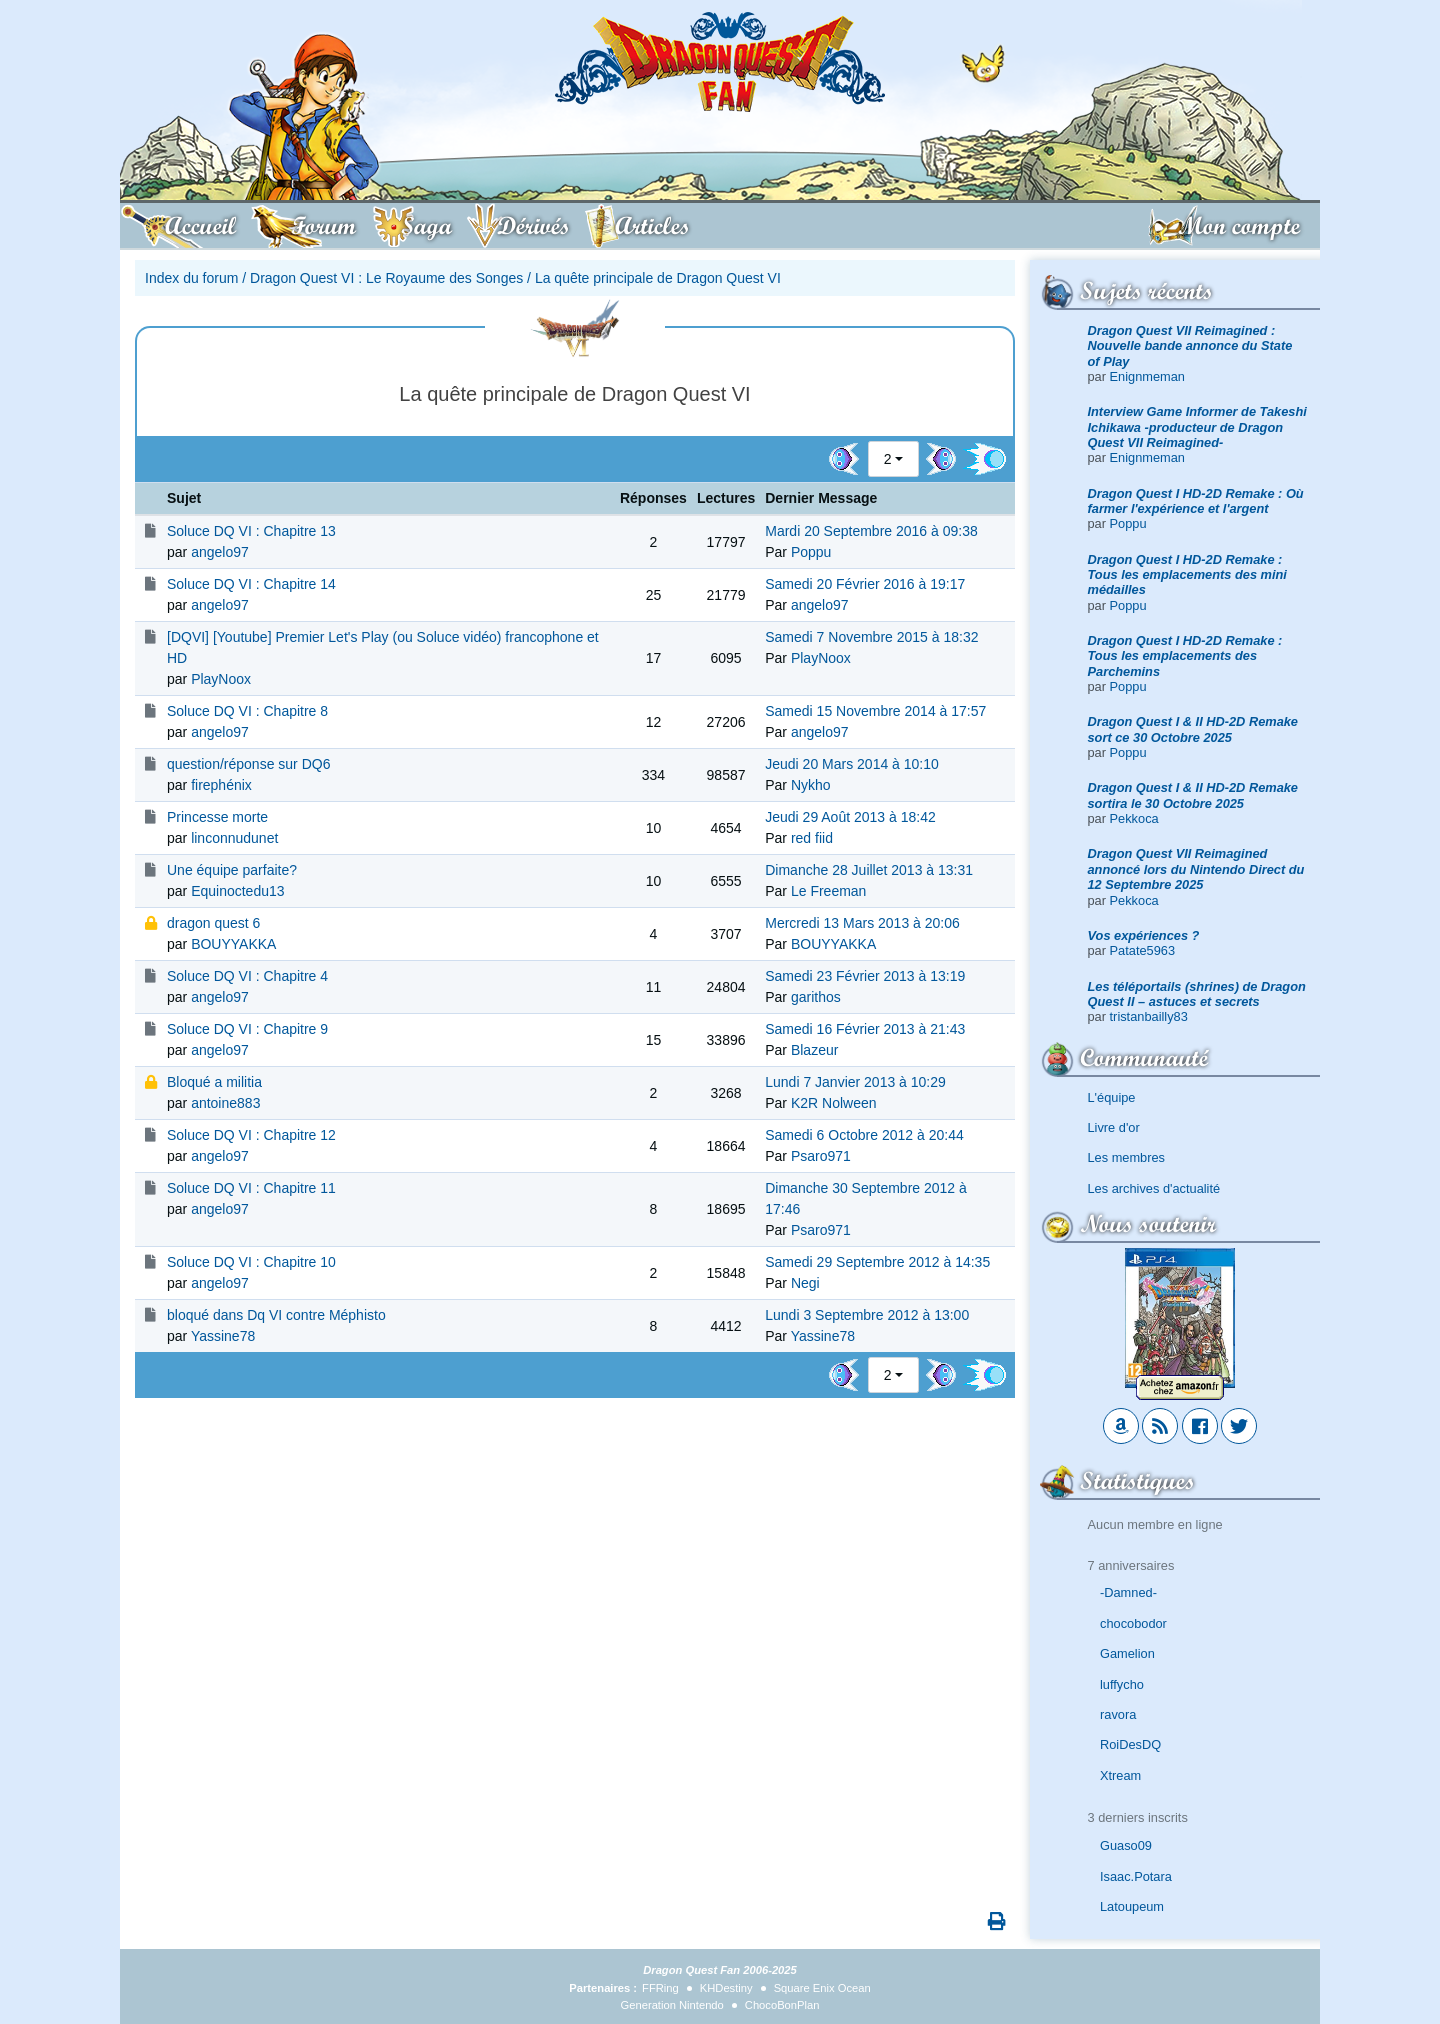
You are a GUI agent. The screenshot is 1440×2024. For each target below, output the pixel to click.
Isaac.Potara (1136, 1876)
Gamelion (1127, 1653)
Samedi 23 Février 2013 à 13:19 (865, 976)
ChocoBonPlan (782, 2005)
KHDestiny (726, 1988)
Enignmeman (1147, 376)
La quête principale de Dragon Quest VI (658, 278)
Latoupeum (1132, 1906)
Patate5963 (1142, 950)
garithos (816, 997)
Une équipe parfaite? (232, 870)
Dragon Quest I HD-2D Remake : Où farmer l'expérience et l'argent (1196, 501)
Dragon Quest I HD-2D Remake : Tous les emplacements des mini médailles (1187, 575)
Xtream (1120, 1775)
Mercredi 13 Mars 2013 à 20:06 (862, 923)
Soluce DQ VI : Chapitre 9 (247, 1029)
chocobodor (1133, 1623)
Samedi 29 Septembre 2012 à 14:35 (877, 1262)
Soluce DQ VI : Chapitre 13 (251, 531)
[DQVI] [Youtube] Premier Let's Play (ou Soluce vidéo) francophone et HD (383, 647)
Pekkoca (1134, 818)
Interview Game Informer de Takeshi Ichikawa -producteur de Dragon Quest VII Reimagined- (1197, 427)
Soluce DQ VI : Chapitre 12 (251, 1135)
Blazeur (814, 1050)
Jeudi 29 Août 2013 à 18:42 (850, 817)
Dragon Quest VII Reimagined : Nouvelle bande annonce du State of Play (1190, 346)
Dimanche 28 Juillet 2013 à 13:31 (869, 870)
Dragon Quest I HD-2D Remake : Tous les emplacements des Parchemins (1185, 656)
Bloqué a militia (214, 1082)
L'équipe (1112, 1097)
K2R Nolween (834, 1103)
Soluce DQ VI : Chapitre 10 (251, 1262)
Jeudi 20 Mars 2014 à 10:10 (852, 764)
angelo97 (220, 552)
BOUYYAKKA (233, 944)
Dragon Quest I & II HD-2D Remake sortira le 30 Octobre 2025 (1193, 795)
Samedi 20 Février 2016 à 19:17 (865, 584)
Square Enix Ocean (822, 1988)
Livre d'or (1114, 1127)
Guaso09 (1126, 1845)
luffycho (1122, 1684)
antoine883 (225, 1103)
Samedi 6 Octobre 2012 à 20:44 (864, 1135)
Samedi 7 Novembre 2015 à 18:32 (871, 637)
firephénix (221, 785)
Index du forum (191, 278)
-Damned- (1128, 1592)
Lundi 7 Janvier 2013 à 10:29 (855, 1082)
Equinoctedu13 (237, 891)
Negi (805, 1283)
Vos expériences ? (1144, 935)
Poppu (1128, 523)
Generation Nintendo (672, 2005)
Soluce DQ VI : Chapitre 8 (247, 711)
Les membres (1127, 1157)
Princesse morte (217, 817)
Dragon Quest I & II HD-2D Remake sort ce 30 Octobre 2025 (1193, 729)
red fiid (812, 838)
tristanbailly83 (1149, 1016)
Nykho (811, 785)
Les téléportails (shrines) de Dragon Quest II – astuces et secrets (1197, 994)
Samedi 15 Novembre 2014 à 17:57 (875, 711)
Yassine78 (223, 1336)
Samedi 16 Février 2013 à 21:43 (865, 1029)
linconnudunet (234, 838)
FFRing (660, 1988)
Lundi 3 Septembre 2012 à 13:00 (867, 1315)
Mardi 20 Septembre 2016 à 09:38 (871, 531)
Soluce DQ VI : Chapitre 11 (251, 1188)
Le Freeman (828, 891)
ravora (1118, 1714)
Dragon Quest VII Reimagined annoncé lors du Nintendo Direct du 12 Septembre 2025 (1196, 869)
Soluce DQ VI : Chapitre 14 (251, 584)
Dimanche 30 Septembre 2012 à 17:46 (866, 1198)
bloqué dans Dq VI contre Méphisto (276, 1315)
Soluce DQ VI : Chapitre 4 (247, 976)
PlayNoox (221, 679)
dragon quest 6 (213, 923)
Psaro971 (821, 1156)
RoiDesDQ (1130, 1744)
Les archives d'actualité (1154, 1188)
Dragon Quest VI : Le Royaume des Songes (386, 278)
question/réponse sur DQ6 (248, 764)
